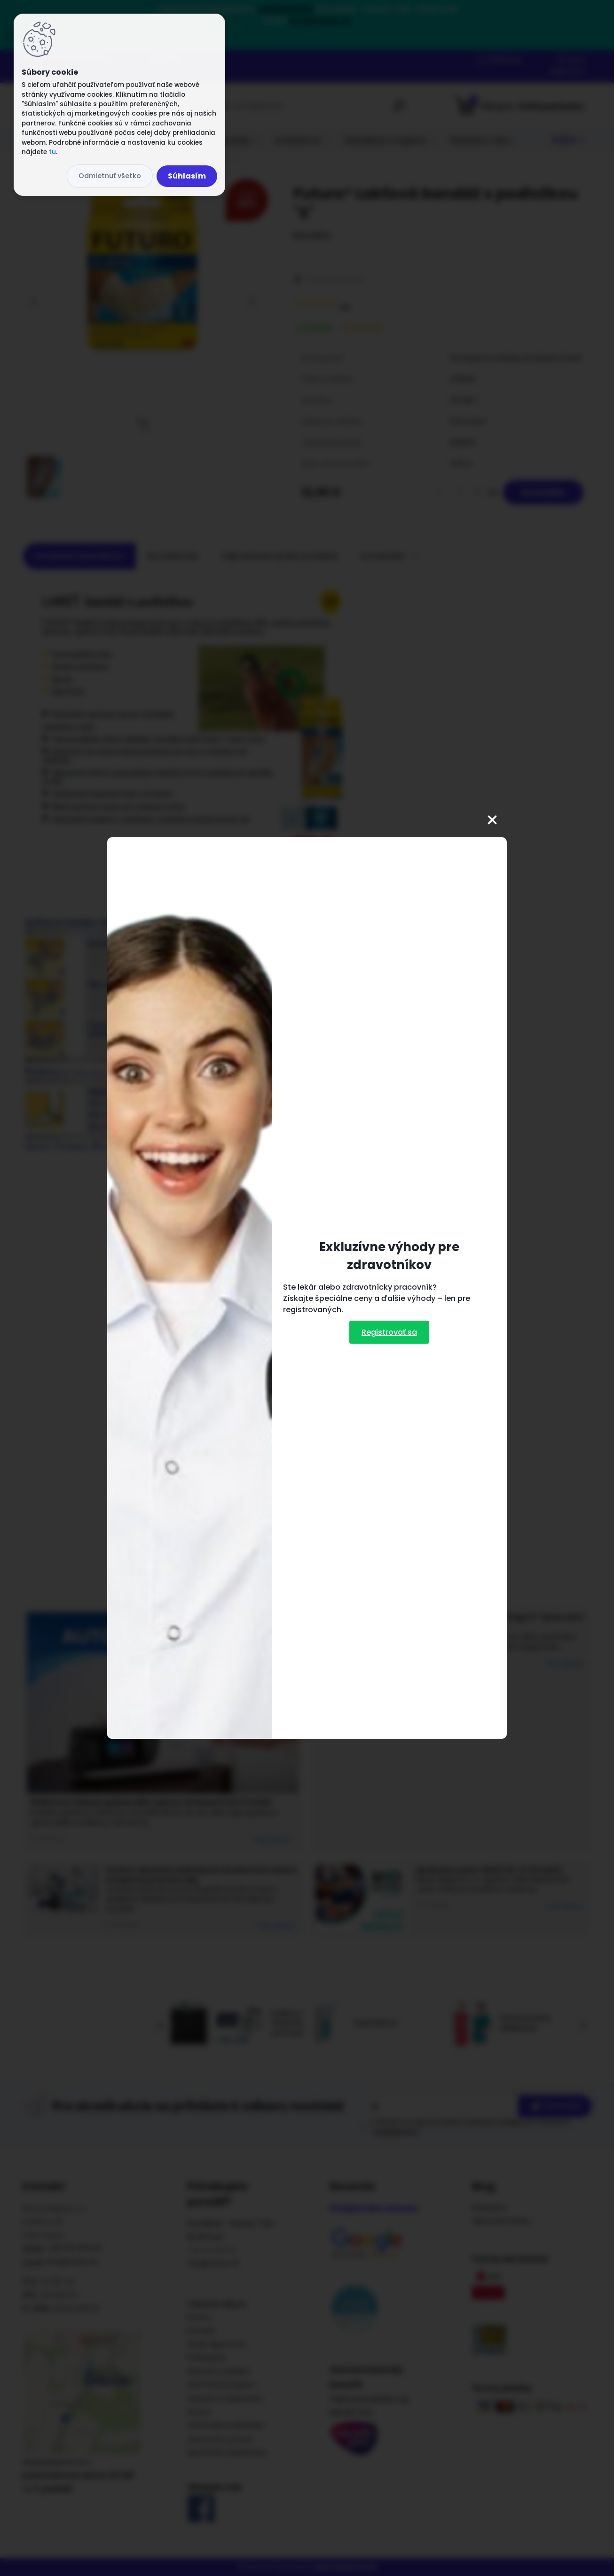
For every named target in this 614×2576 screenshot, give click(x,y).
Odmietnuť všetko (110, 175)
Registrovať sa (389, 1332)
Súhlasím (187, 176)
